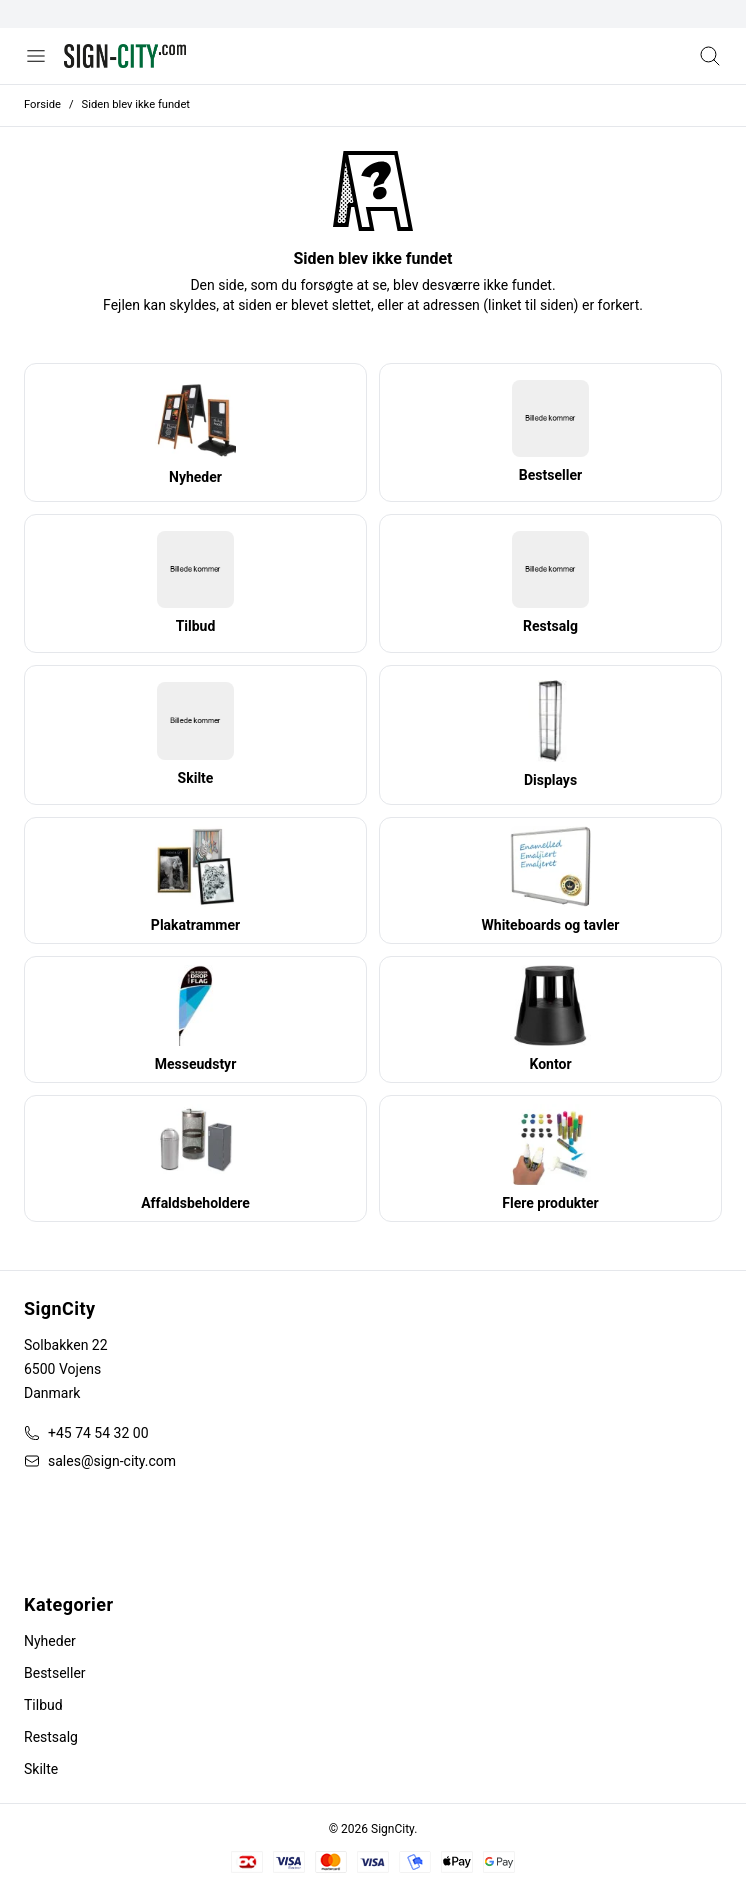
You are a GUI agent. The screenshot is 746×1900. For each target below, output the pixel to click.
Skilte (41, 1769)
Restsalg (51, 1737)
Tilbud (43, 1705)
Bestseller (55, 1673)
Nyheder (50, 1641)
